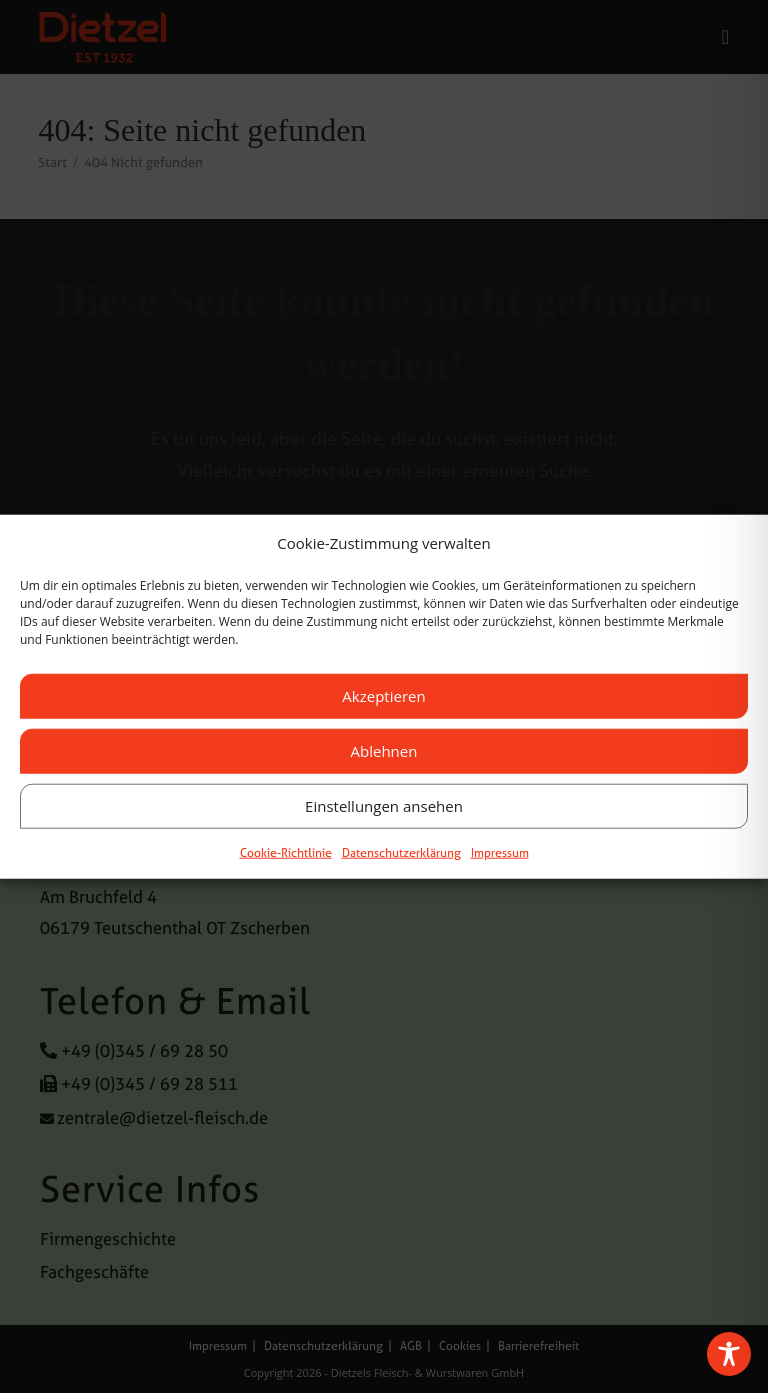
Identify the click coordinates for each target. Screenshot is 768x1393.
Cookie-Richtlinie (286, 852)
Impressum (500, 852)
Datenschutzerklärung (401, 852)
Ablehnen (384, 751)
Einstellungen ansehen (384, 806)
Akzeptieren (383, 696)
